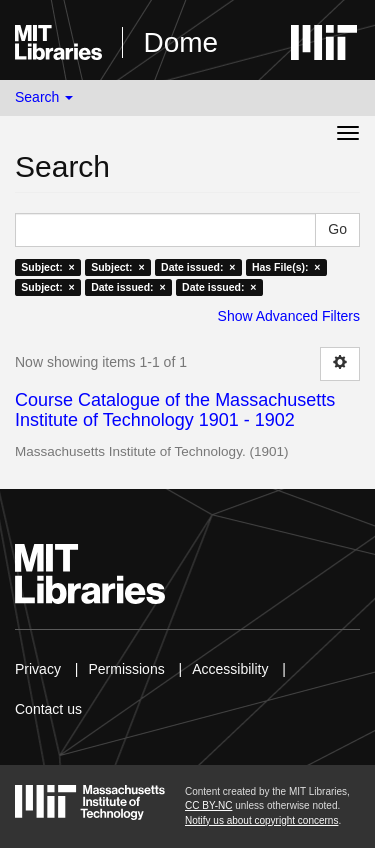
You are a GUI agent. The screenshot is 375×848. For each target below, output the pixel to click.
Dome (180, 42)
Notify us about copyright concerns (261, 820)
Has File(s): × (286, 267)
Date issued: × (198, 267)
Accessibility (230, 669)
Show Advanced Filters (289, 316)
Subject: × (47, 267)
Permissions (126, 669)
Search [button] (44, 97)
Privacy (38, 669)
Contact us (48, 709)
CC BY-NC (208, 805)
